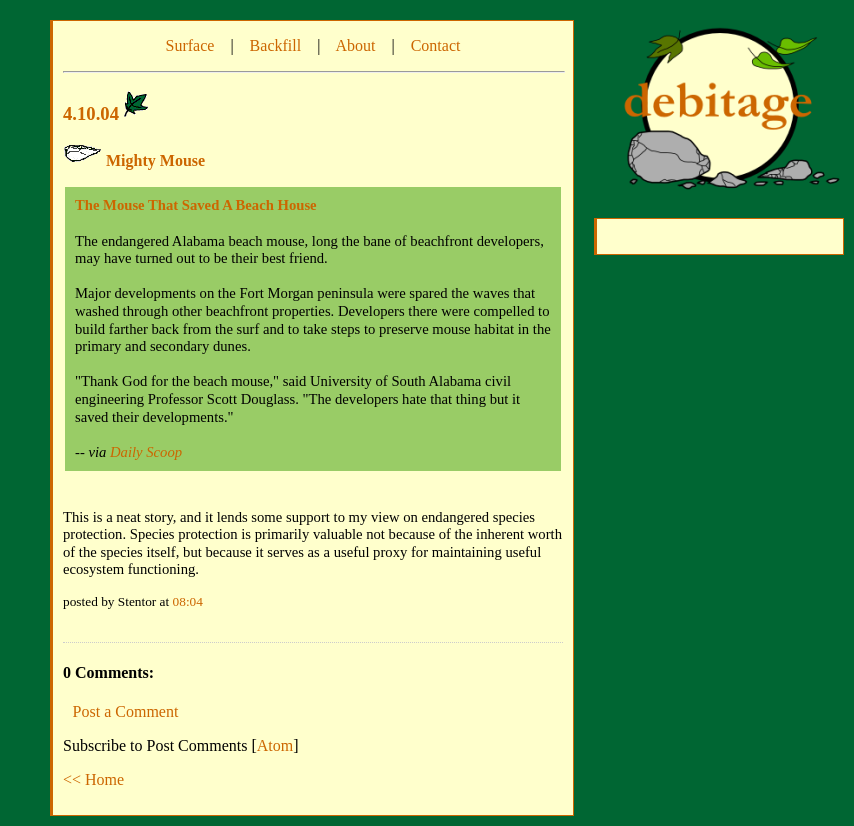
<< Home (93, 779)
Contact (436, 45)
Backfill (276, 45)
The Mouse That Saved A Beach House (196, 205)
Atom (275, 745)
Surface (190, 45)
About (355, 45)
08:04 (188, 601)
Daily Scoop (146, 452)
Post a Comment (126, 711)
